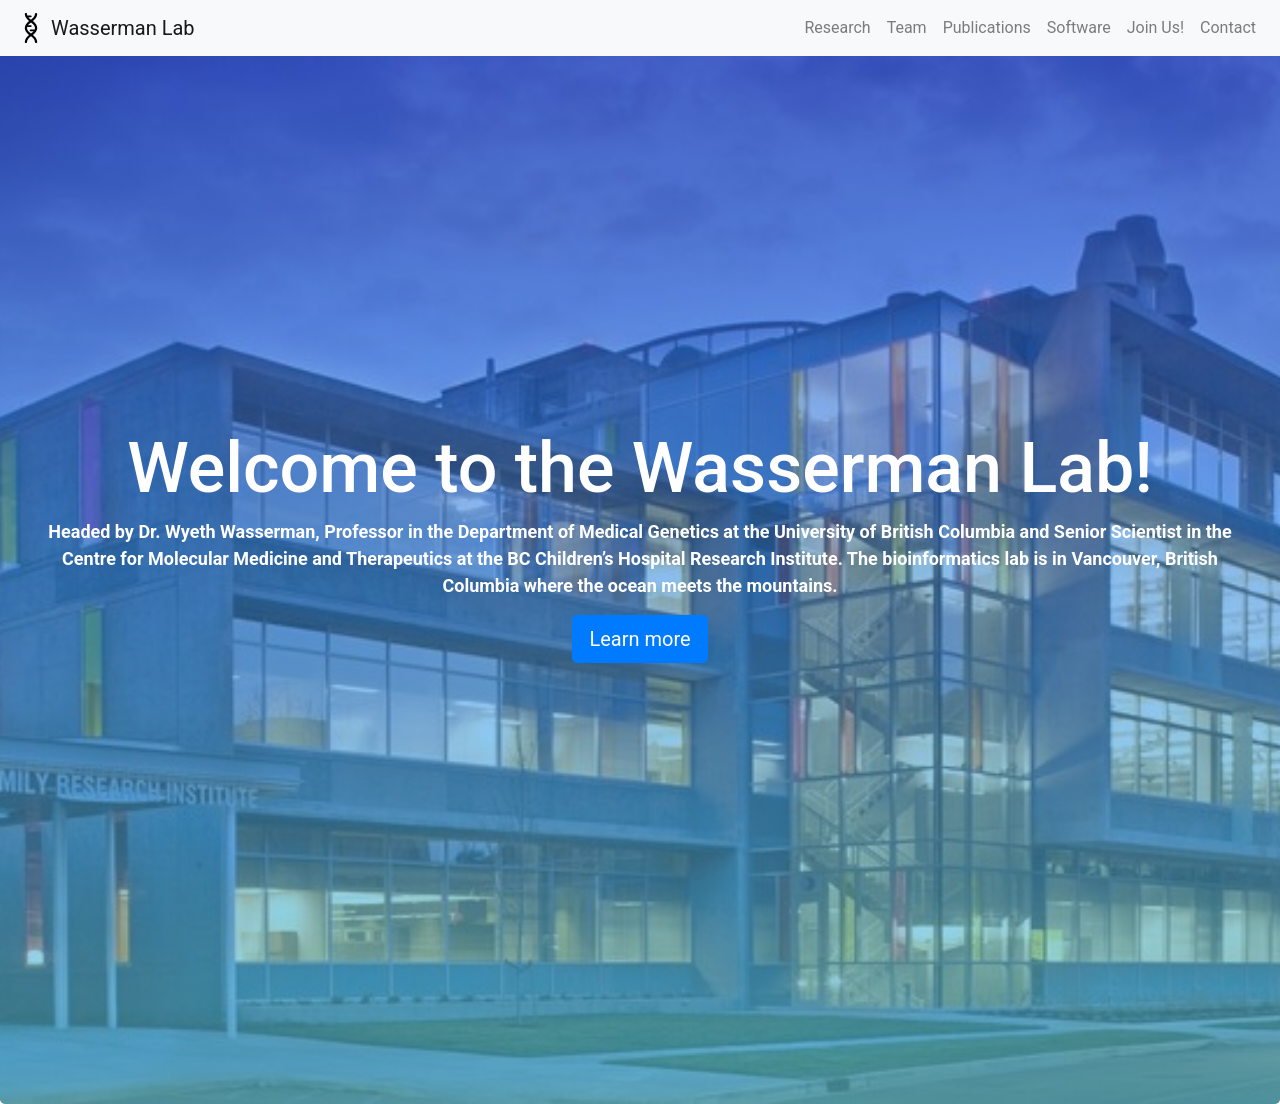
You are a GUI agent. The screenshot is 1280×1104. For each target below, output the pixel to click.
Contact (1228, 27)
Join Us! (1155, 27)
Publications (987, 27)
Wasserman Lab (105, 28)
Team (907, 27)
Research (837, 27)
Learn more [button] (639, 639)
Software (1079, 27)
